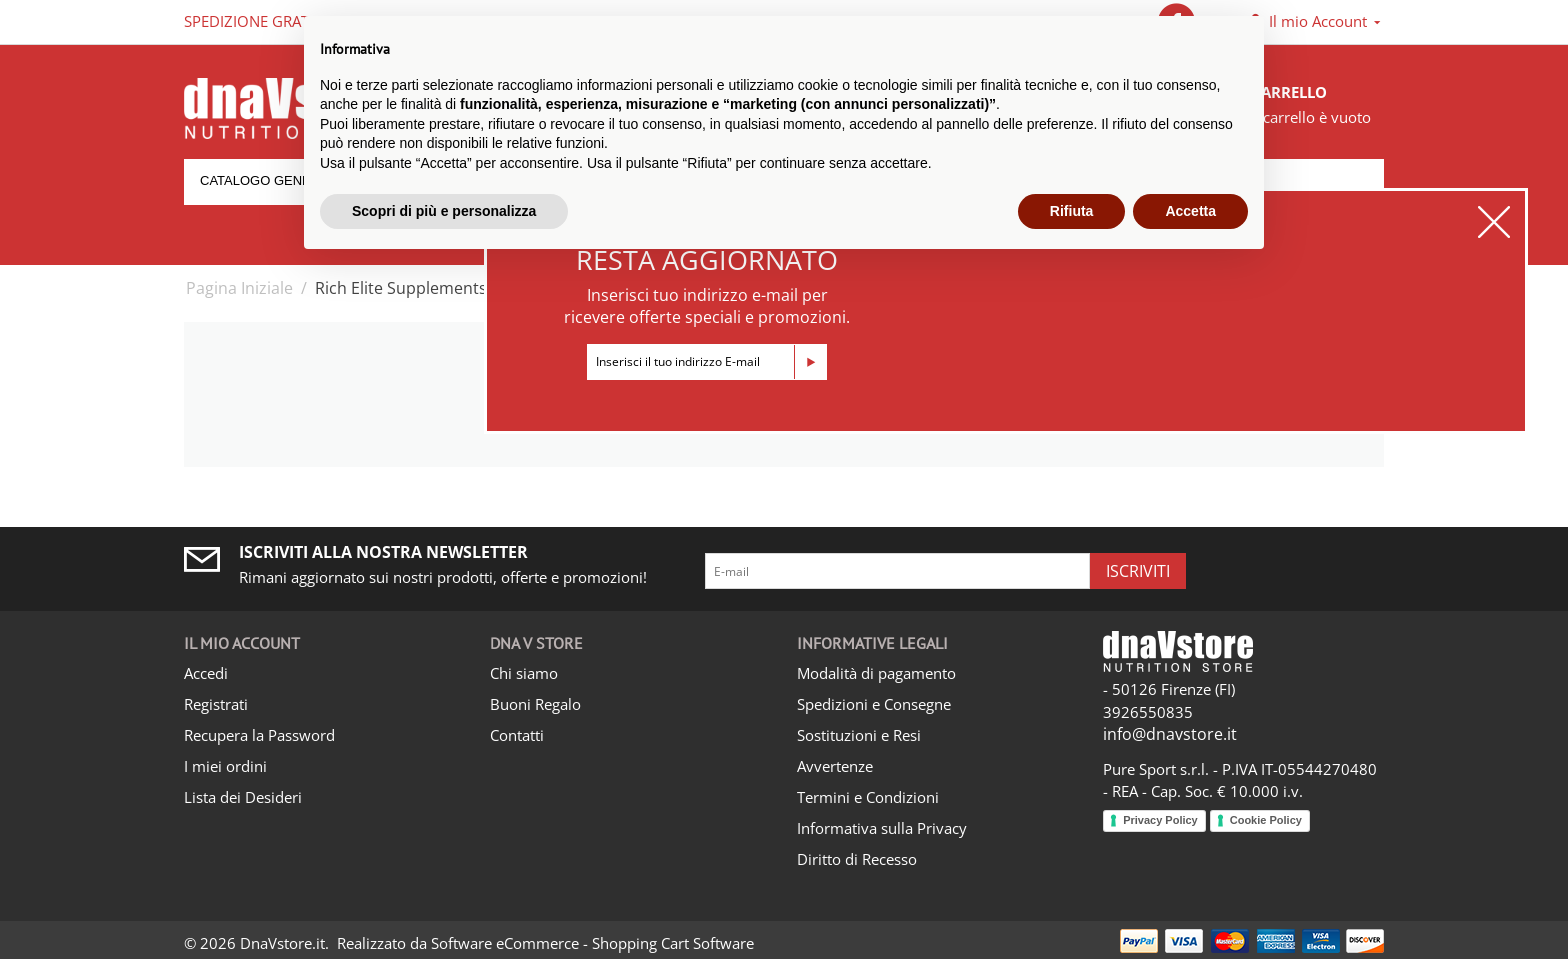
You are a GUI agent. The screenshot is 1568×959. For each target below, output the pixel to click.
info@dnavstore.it (1170, 734)
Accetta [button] (1190, 211)
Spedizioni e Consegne (874, 704)
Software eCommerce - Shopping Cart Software (592, 943)
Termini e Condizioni (868, 797)
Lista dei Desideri (243, 797)
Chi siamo (524, 673)
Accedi (206, 673)
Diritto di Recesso (857, 859)
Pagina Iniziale (239, 288)
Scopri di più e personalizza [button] (444, 211)
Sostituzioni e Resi (859, 735)
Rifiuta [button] (1072, 211)
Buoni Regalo (535, 704)
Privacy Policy (1160, 820)
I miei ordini (225, 766)
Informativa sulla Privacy (882, 828)
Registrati (216, 704)
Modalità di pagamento (876, 673)
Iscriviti (1138, 571)
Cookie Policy (1266, 820)
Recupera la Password (259, 735)
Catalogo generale (272, 180)
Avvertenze (835, 766)
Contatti (517, 735)
